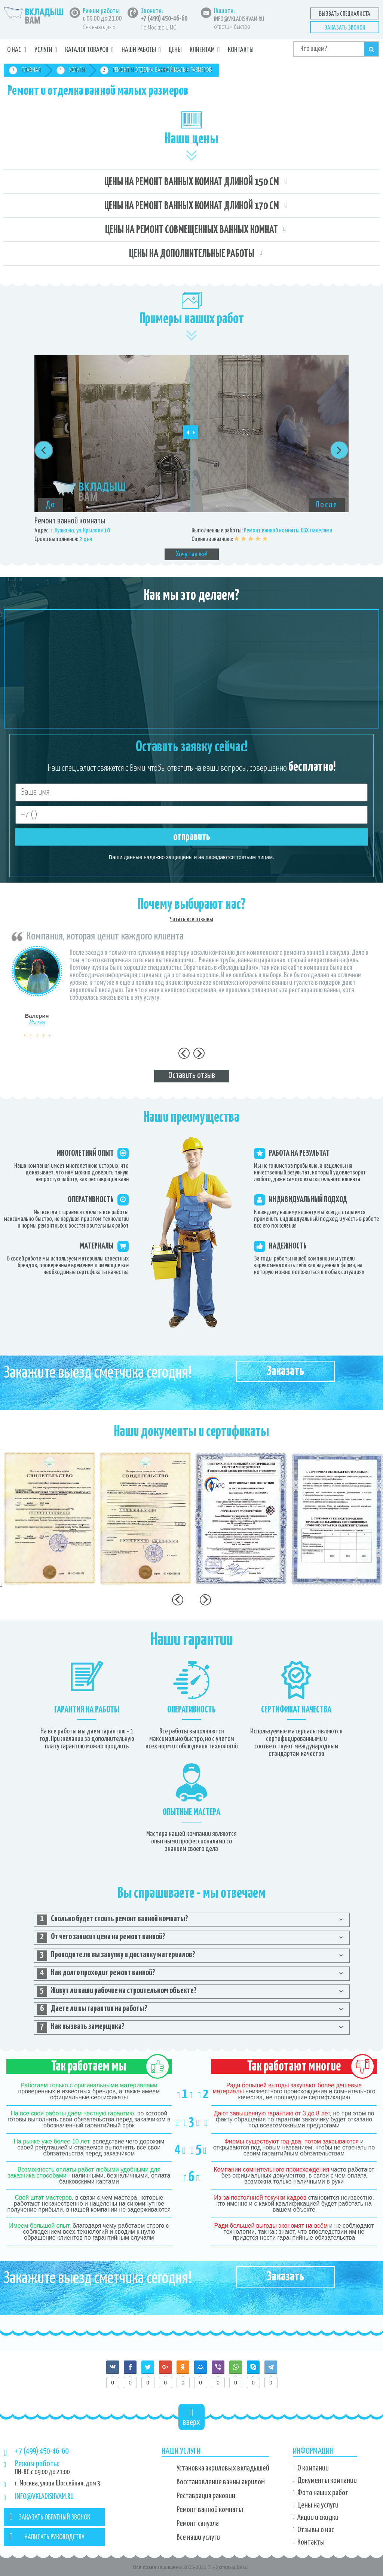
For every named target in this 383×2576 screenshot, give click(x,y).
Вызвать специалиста (344, 14)
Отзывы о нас (315, 2530)
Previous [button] (43, 450)
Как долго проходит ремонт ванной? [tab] (96, 1973)
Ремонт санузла (198, 2523)
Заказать (285, 1371)
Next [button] (339, 450)
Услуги (43, 50)
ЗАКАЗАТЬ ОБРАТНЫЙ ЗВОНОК (49, 2516)
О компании (313, 2468)
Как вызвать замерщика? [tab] (81, 2027)
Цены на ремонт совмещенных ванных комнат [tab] (191, 230)
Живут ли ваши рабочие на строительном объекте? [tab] (117, 1991)
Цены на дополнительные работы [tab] (191, 254)
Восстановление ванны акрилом (221, 2482)
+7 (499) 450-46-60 (164, 18)
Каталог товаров (86, 50)
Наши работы (139, 50)
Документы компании (327, 2480)
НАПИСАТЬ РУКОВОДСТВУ (47, 2536)
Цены (175, 50)
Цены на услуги (317, 2505)
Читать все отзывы (191, 919)
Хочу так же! (192, 554)
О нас (14, 50)
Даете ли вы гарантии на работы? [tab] (92, 2009)
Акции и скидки (317, 2517)
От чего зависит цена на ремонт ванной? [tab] (101, 1937)
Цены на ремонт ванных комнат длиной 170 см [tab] (191, 206)
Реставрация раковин (206, 2496)
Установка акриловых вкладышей (223, 2468)
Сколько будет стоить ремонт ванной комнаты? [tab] (112, 1920)
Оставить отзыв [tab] (191, 1075)
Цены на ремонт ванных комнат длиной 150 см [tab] (191, 182)
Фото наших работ (323, 2493)
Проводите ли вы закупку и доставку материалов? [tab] (116, 1955)
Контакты (241, 50)
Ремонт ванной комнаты (210, 2510)
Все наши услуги (198, 2537)
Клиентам (202, 50)
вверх (191, 2417)
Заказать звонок (344, 28)
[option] (191, 457)
